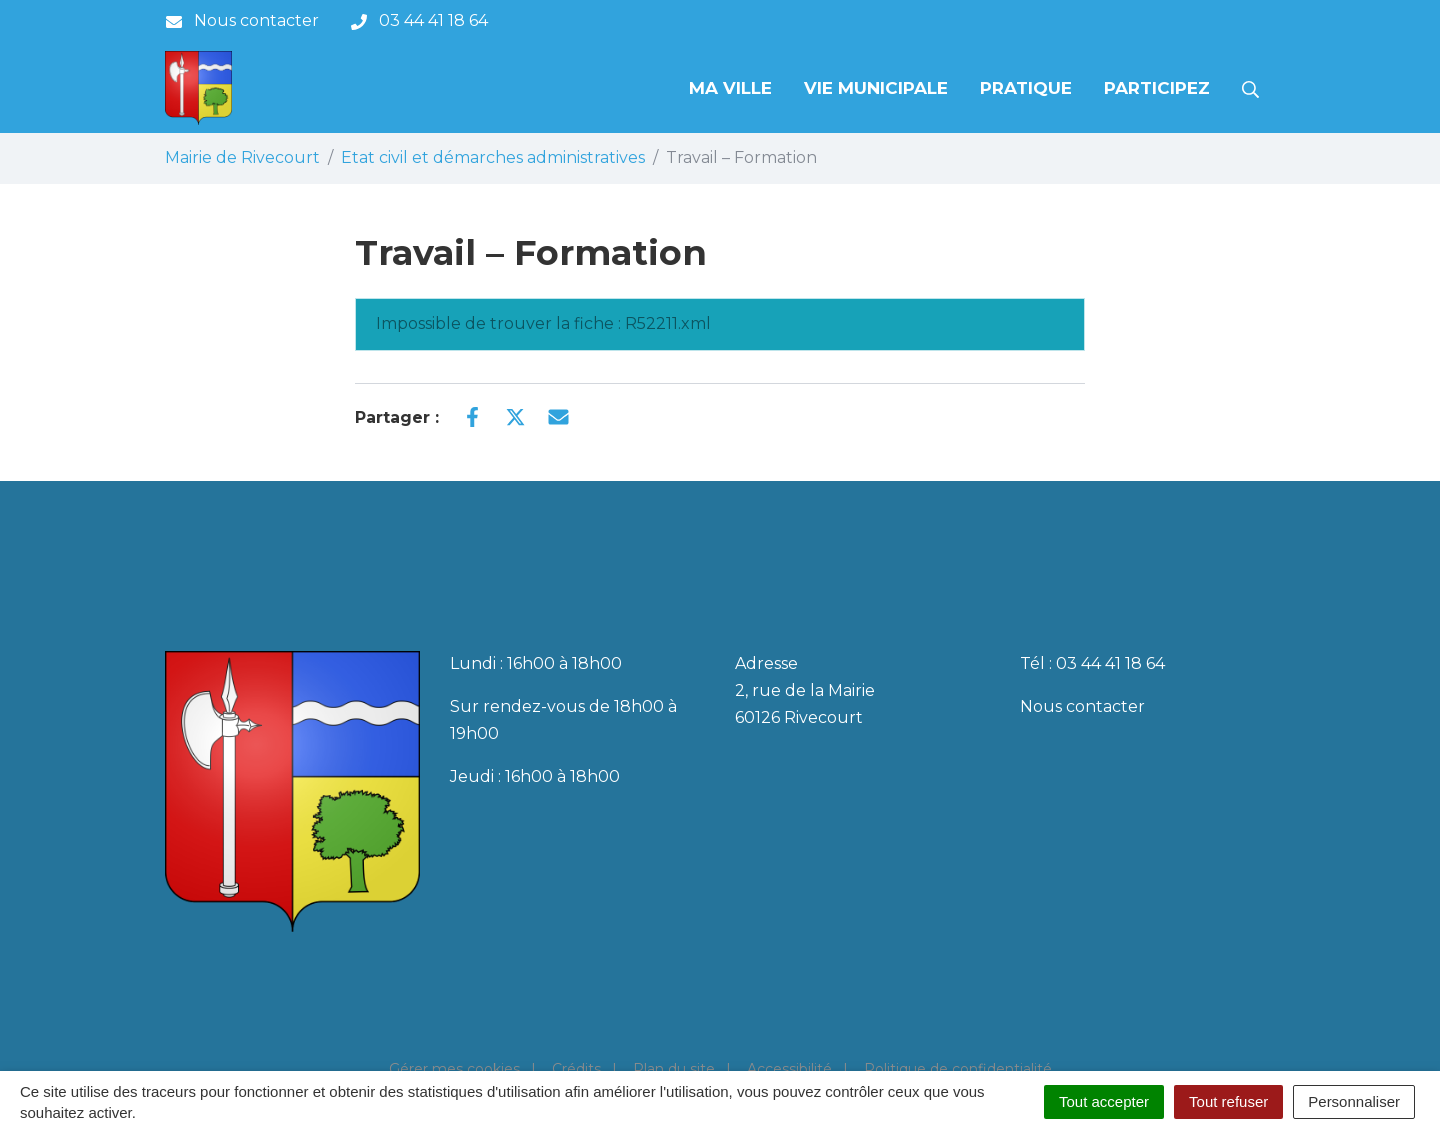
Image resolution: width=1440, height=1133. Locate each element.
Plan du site (674, 1069)
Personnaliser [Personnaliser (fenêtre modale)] (1354, 1101)
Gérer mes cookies (454, 1069)
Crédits (576, 1069)
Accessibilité (789, 1069)
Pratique (1026, 88)
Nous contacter (1082, 706)
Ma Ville (730, 88)
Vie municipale (876, 88)
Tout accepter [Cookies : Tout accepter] (1104, 1101)
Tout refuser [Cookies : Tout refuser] (1228, 1101)
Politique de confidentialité (958, 1069)
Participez (1157, 88)
